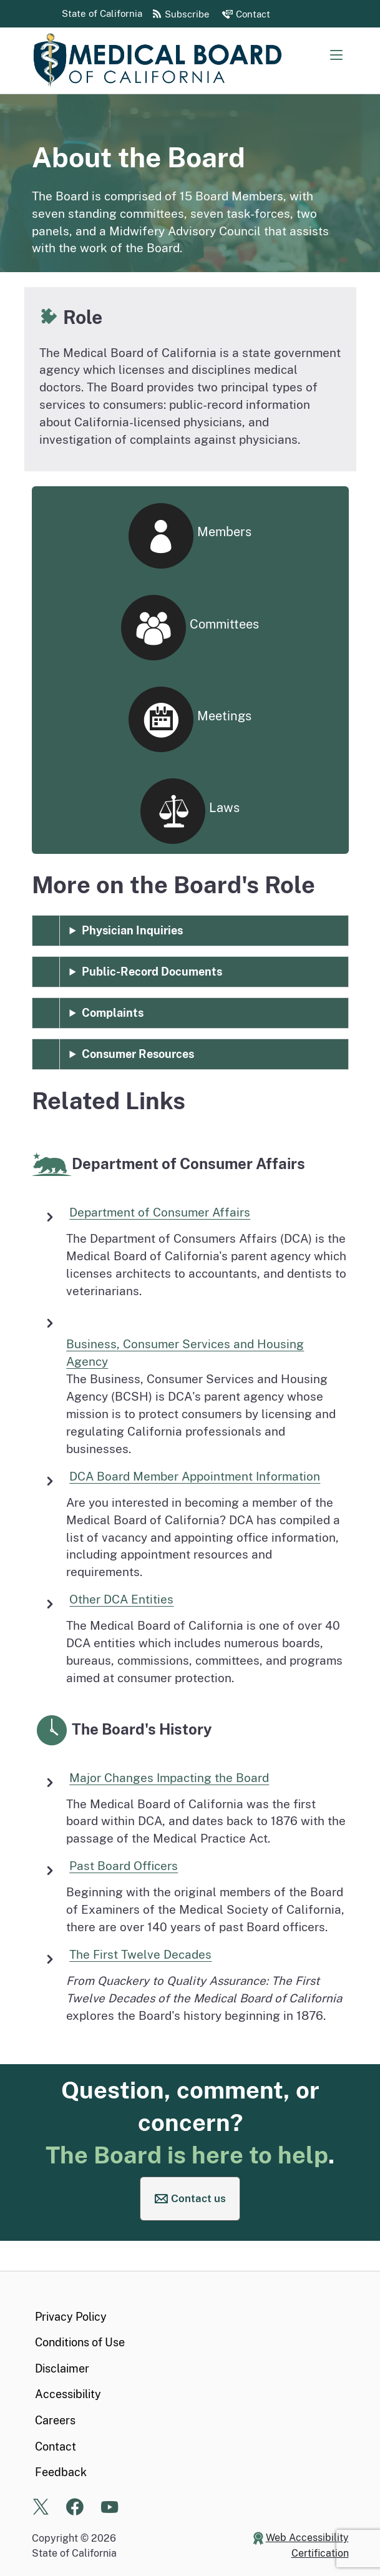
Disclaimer (62, 2368)
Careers (55, 2420)
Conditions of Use (80, 2342)
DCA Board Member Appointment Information (194, 1476)
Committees (190, 628)
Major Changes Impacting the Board (169, 1778)
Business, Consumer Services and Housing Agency (185, 1352)
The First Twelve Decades (140, 1954)
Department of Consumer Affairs (159, 1212)
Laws (190, 811)
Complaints (113, 1012)
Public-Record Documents (152, 971)
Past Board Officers (123, 1866)
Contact (55, 2446)
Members (190, 536)
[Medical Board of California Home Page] (156, 60)
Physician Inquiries (132, 930)
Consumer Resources (138, 1053)
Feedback (61, 2472)
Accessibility (68, 2394)
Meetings (190, 720)
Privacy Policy (71, 2316)
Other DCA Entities (121, 1599)
